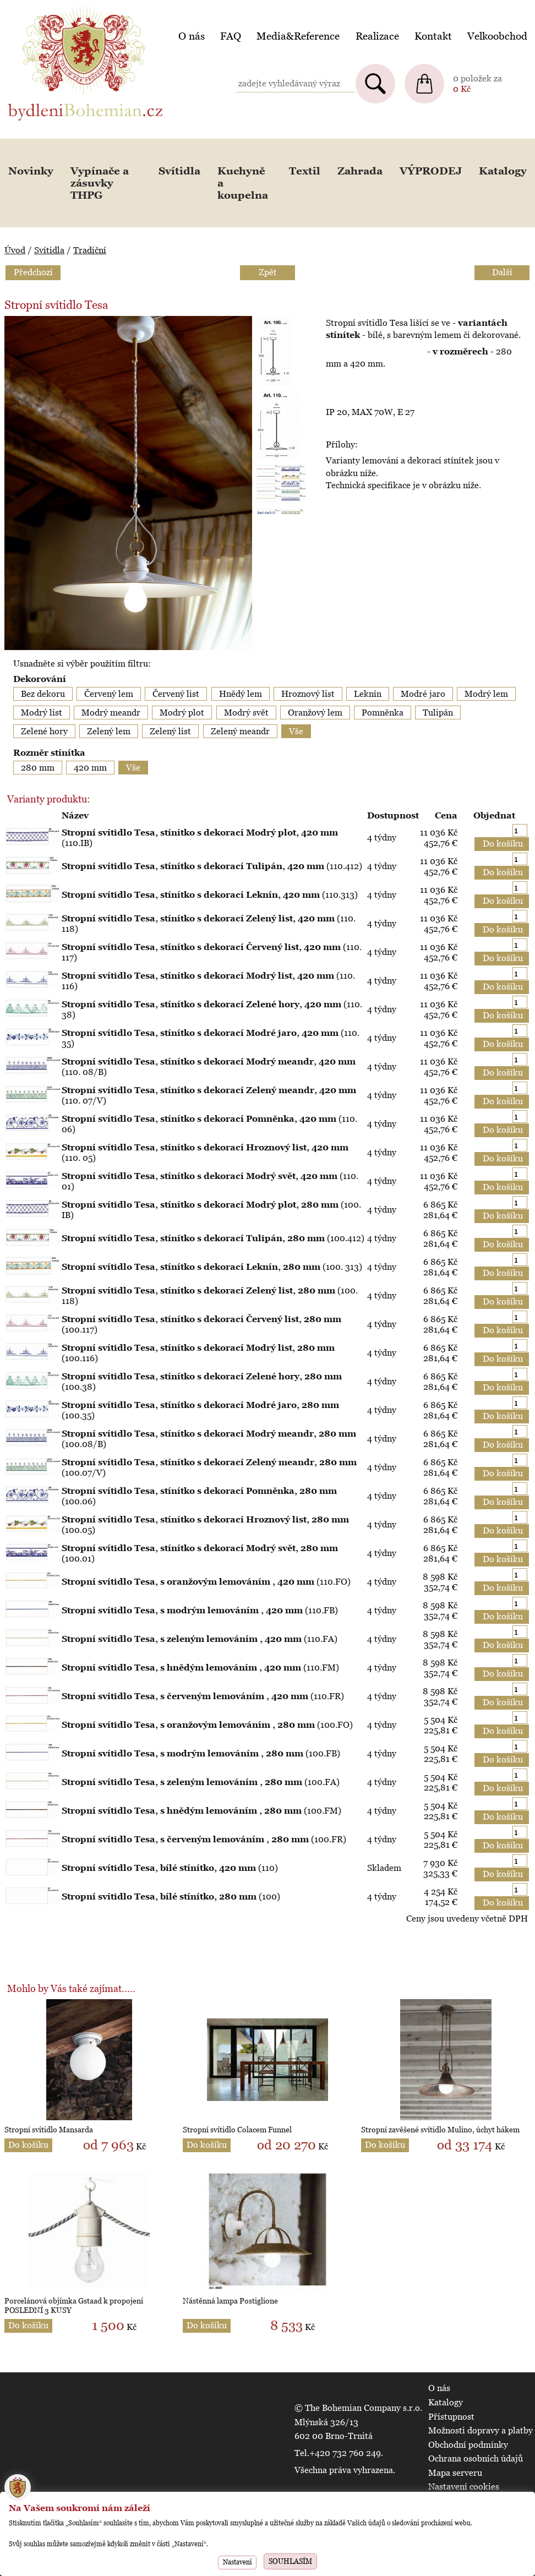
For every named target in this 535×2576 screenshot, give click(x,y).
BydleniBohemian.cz (48, 7)
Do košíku (28, 2145)
